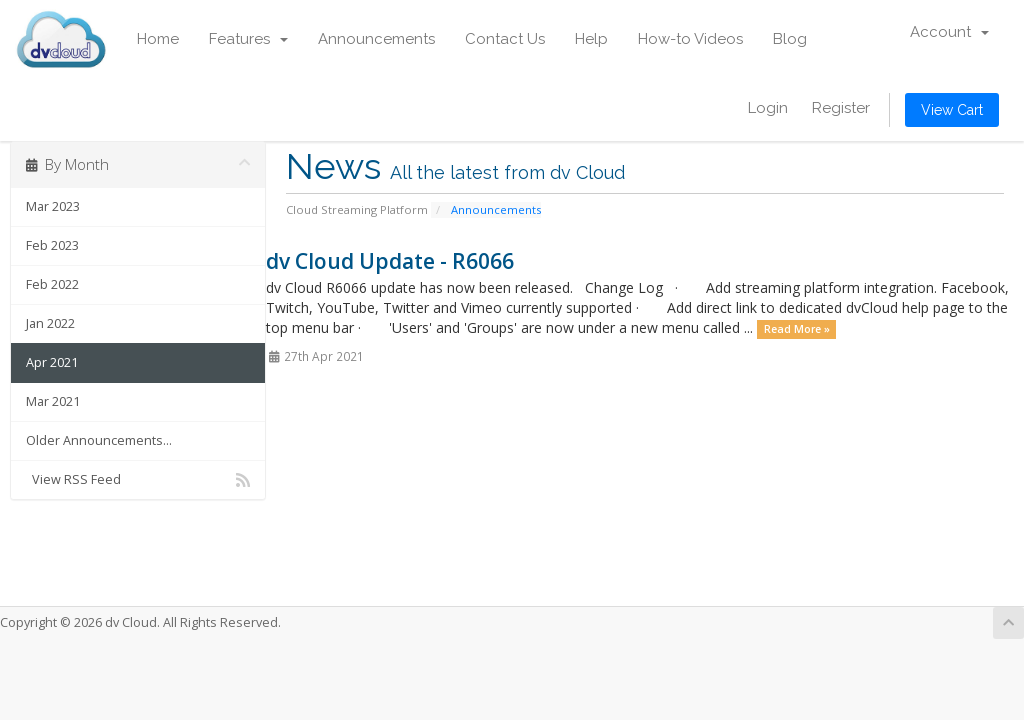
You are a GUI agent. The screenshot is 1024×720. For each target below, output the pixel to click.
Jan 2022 (50, 323)
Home (158, 39)
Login (768, 108)
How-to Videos (690, 39)
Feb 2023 (52, 245)
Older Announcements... (99, 440)
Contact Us (505, 39)
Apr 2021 (52, 362)
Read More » (797, 329)
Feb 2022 (52, 284)
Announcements (376, 39)
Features (248, 39)
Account (949, 32)
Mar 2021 (53, 401)
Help (591, 39)
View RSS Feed (138, 480)
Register (841, 108)
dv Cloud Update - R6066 (390, 261)
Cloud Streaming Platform (357, 209)
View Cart (952, 110)
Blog (790, 39)
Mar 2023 (53, 206)
